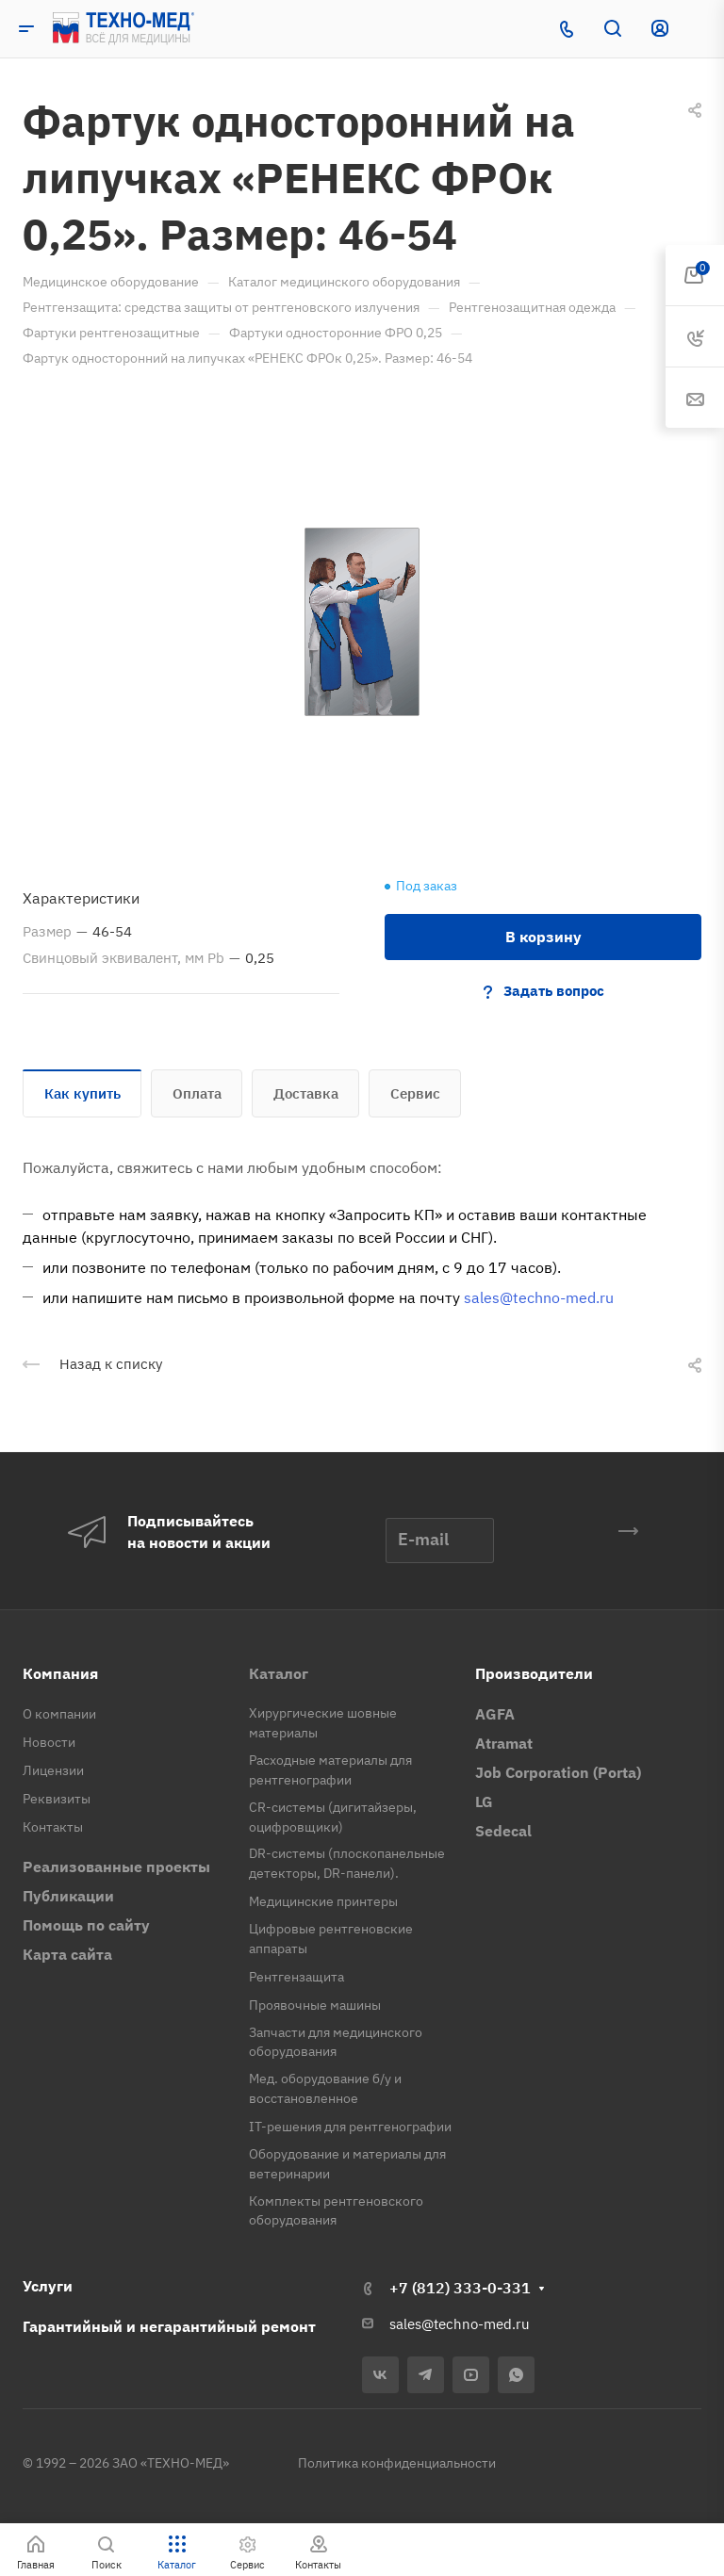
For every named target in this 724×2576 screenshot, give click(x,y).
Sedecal (503, 1830)
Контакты (53, 1826)
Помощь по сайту (86, 1925)
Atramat (504, 1743)
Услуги (48, 2285)
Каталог (278, 1673)
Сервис (415, 1093)
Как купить (82, 1093)
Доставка (305, 1093)
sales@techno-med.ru (539, 1297)
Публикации (68, 1895)
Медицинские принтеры (323, 1901)
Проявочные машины (315, 2005)
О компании (59, 1713)
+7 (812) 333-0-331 (460, 2287)
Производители (534, 1673)
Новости (49, 1742)
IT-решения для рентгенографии (350, 2126)
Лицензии (53, 1770)
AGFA (495, 1713)
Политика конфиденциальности (397, 2462)
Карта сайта (67, 1954)
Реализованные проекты (116, 1866)
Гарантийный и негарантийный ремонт (169, 2326)
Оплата (197, 1093)
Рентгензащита (296, 1976)
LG (484, 1801)
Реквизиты (56, 1798)
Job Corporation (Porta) (558, 1772)
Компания (60, 1673)
